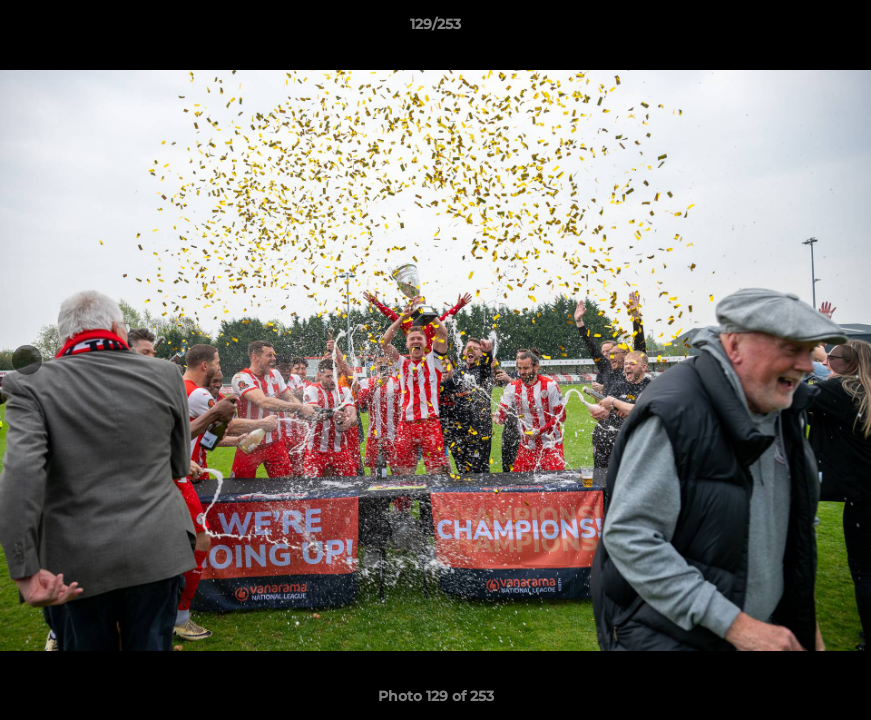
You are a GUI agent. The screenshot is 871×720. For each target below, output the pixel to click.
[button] (835, 29)
